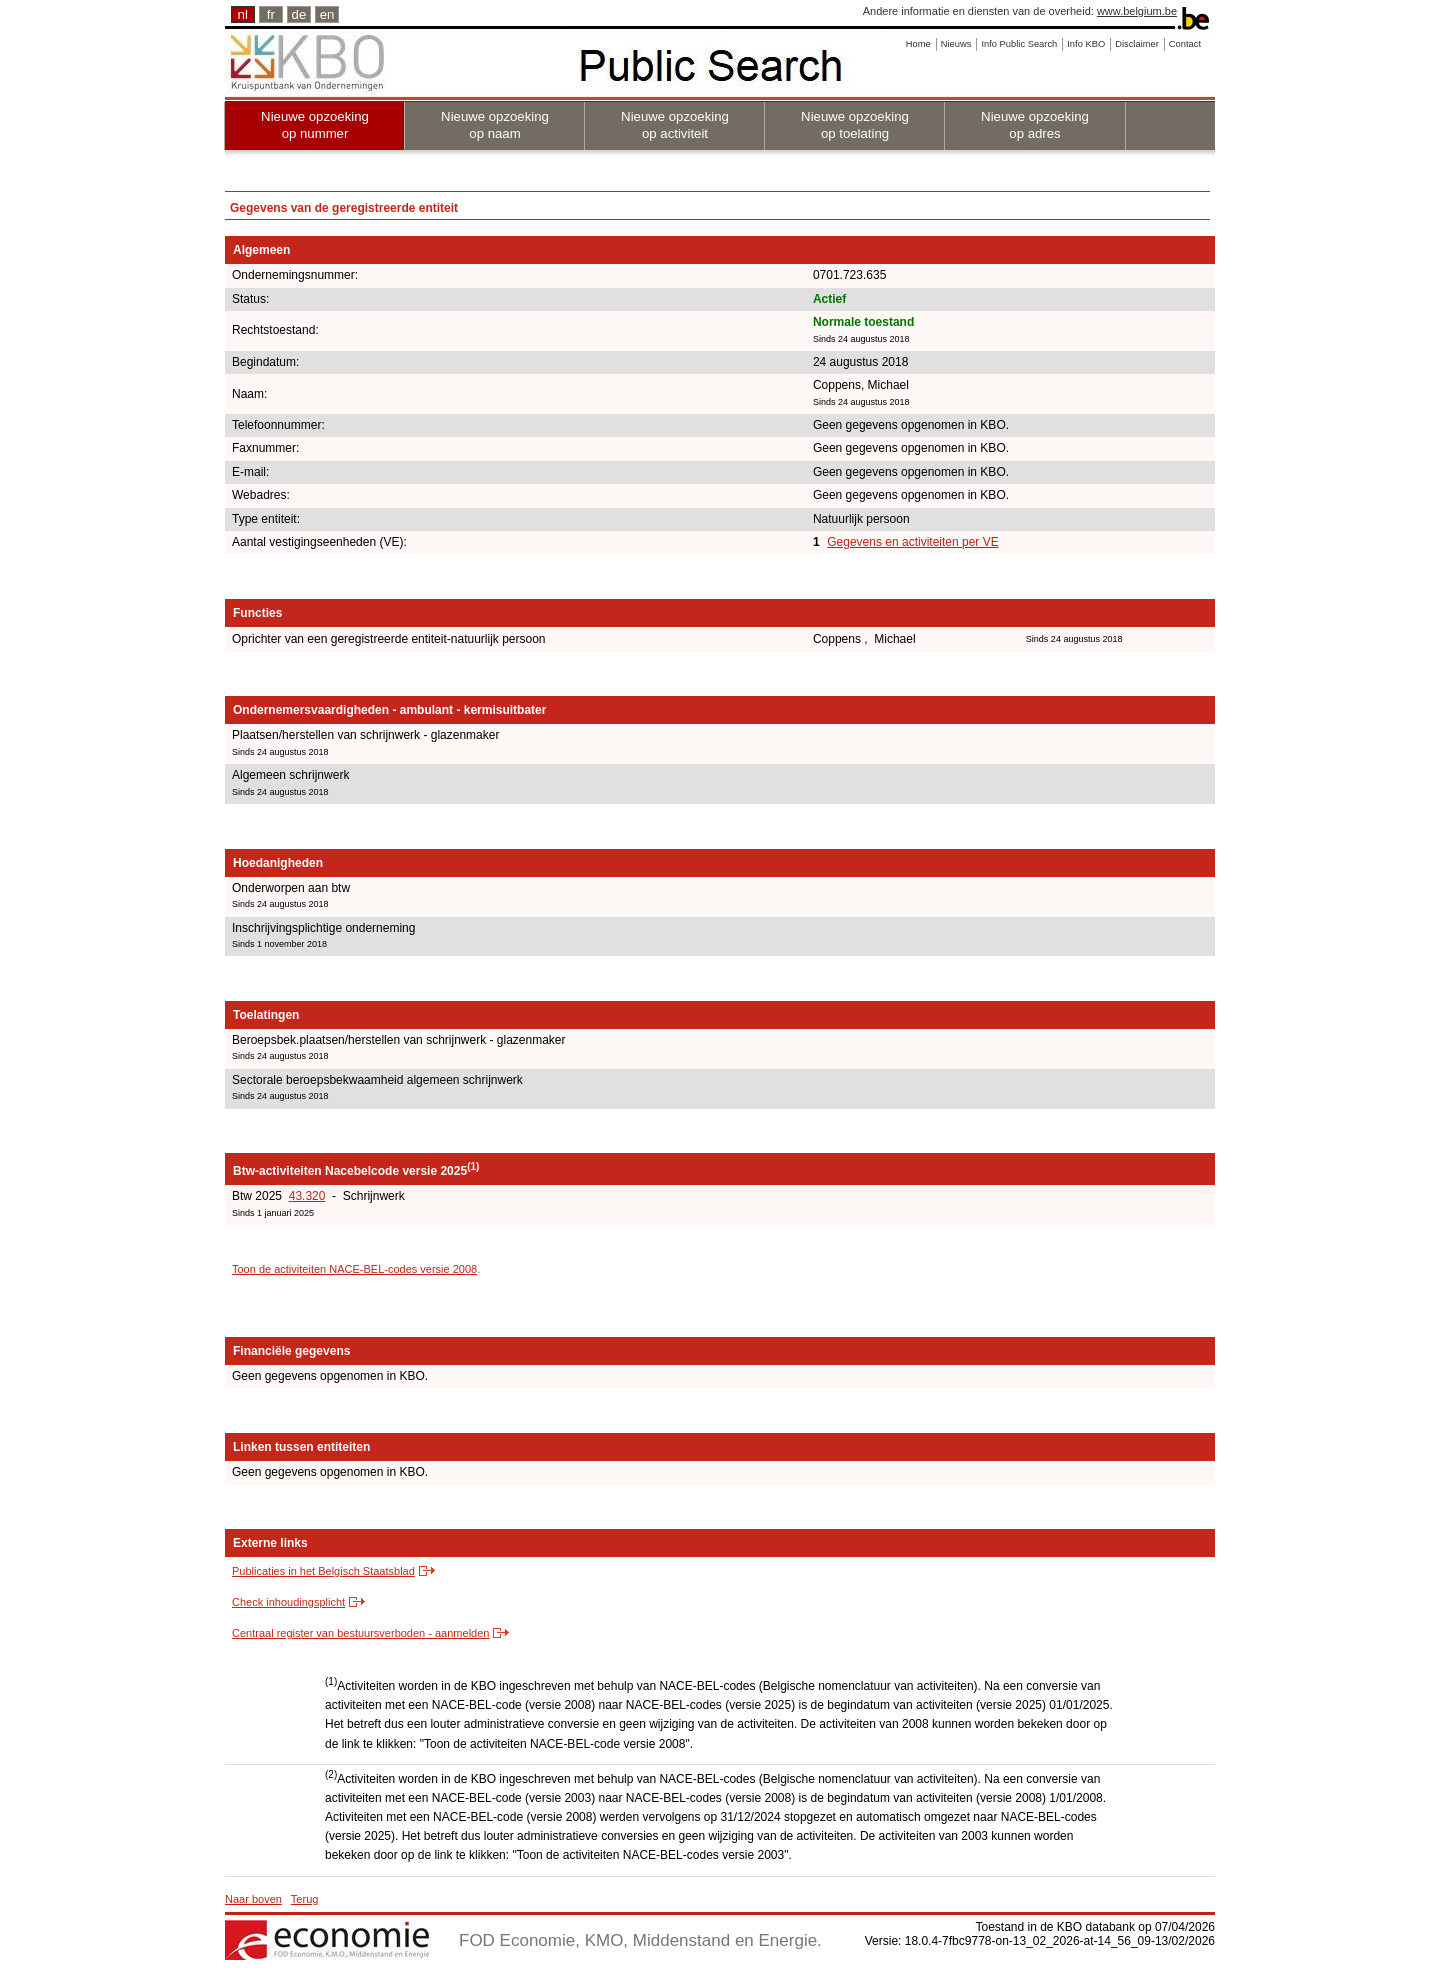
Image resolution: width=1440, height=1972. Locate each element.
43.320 (307, 1196)
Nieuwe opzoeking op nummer (315, 125)
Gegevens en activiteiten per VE (912, 542)
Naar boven (253, 1899)
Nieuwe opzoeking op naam (495, 125)
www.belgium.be (1137, 11)
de (299, 14)
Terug (305, 1899)
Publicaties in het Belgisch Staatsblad (323, 1571)
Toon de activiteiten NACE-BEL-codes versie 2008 (354, 1269)
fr (271, 14)
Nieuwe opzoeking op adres (1035, 125)
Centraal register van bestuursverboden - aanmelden (360, 1633)
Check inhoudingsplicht (288, 1602)
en (327, 14)
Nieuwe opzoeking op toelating (855, 125)
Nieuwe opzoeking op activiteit (675, 125)
